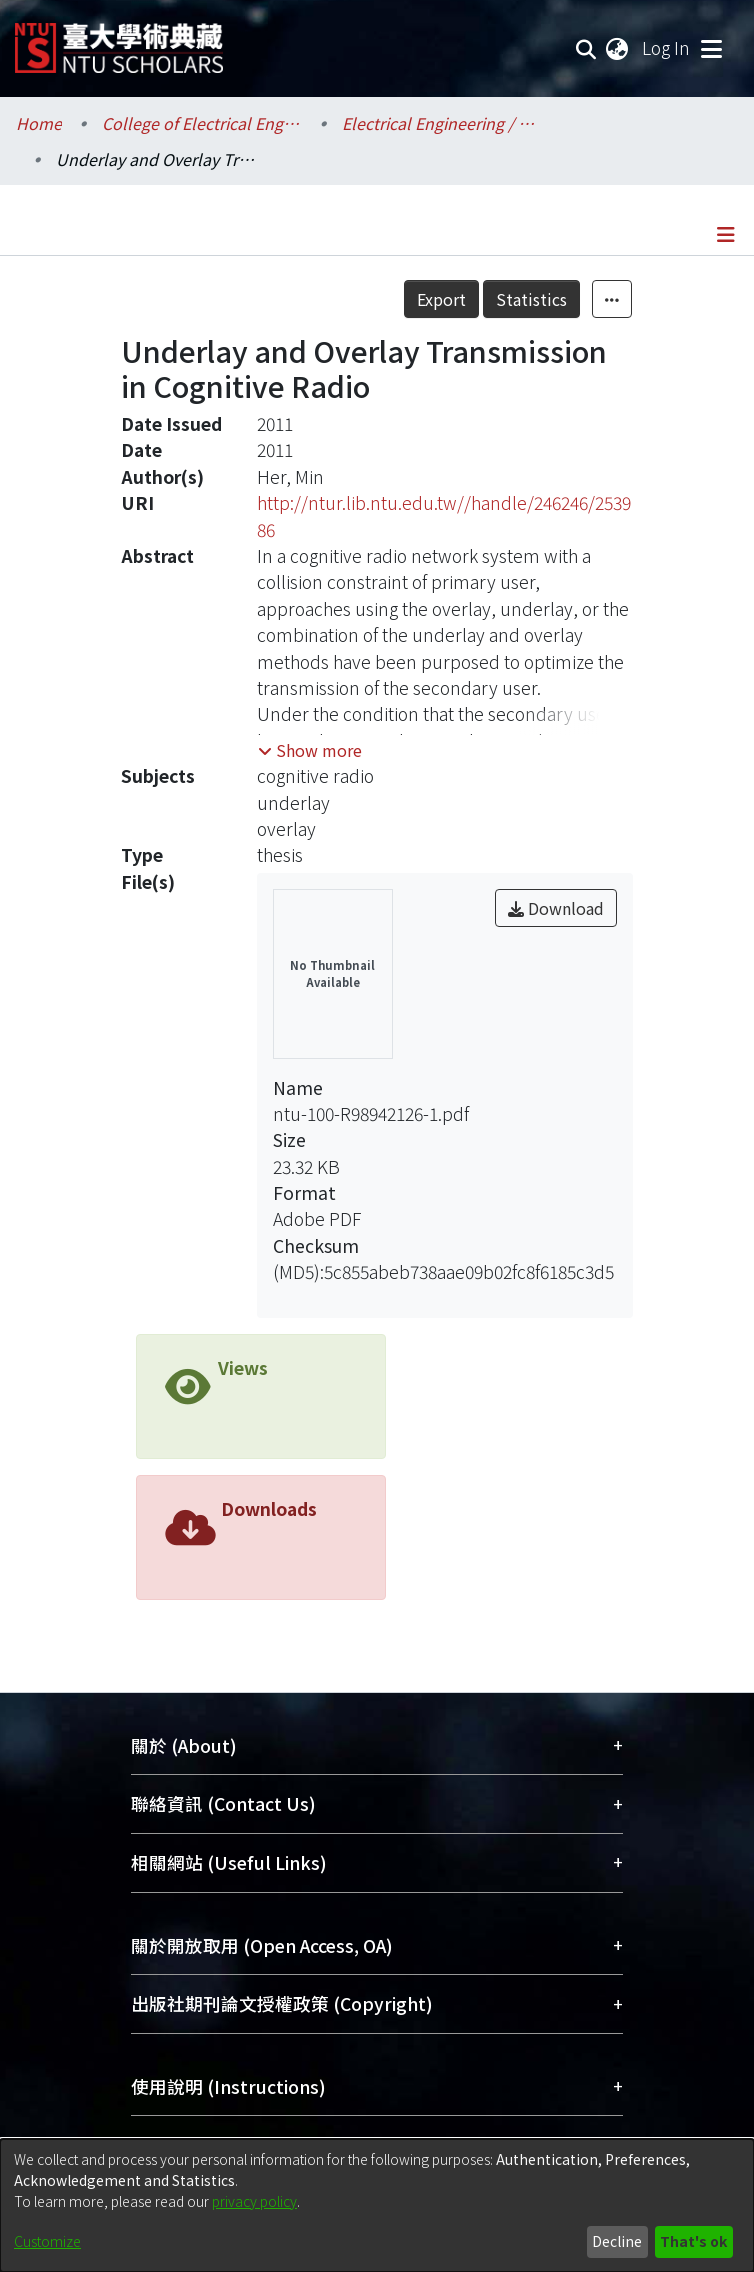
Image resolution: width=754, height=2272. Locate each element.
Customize (47, 2241)
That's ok (693, 2241)
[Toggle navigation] (711, 48)
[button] (310, 750)
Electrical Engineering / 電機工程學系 (442, 123)
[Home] (119, 40)
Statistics (531, 299)
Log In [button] (667, 47)
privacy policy (254, 2201)
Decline (617, 2241)
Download (556, 908)
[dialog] (377, 2205)
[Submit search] (586, 48)
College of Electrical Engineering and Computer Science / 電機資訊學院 (202, 123)
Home (39, 123)
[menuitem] (618, 48)
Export (441, 299)
